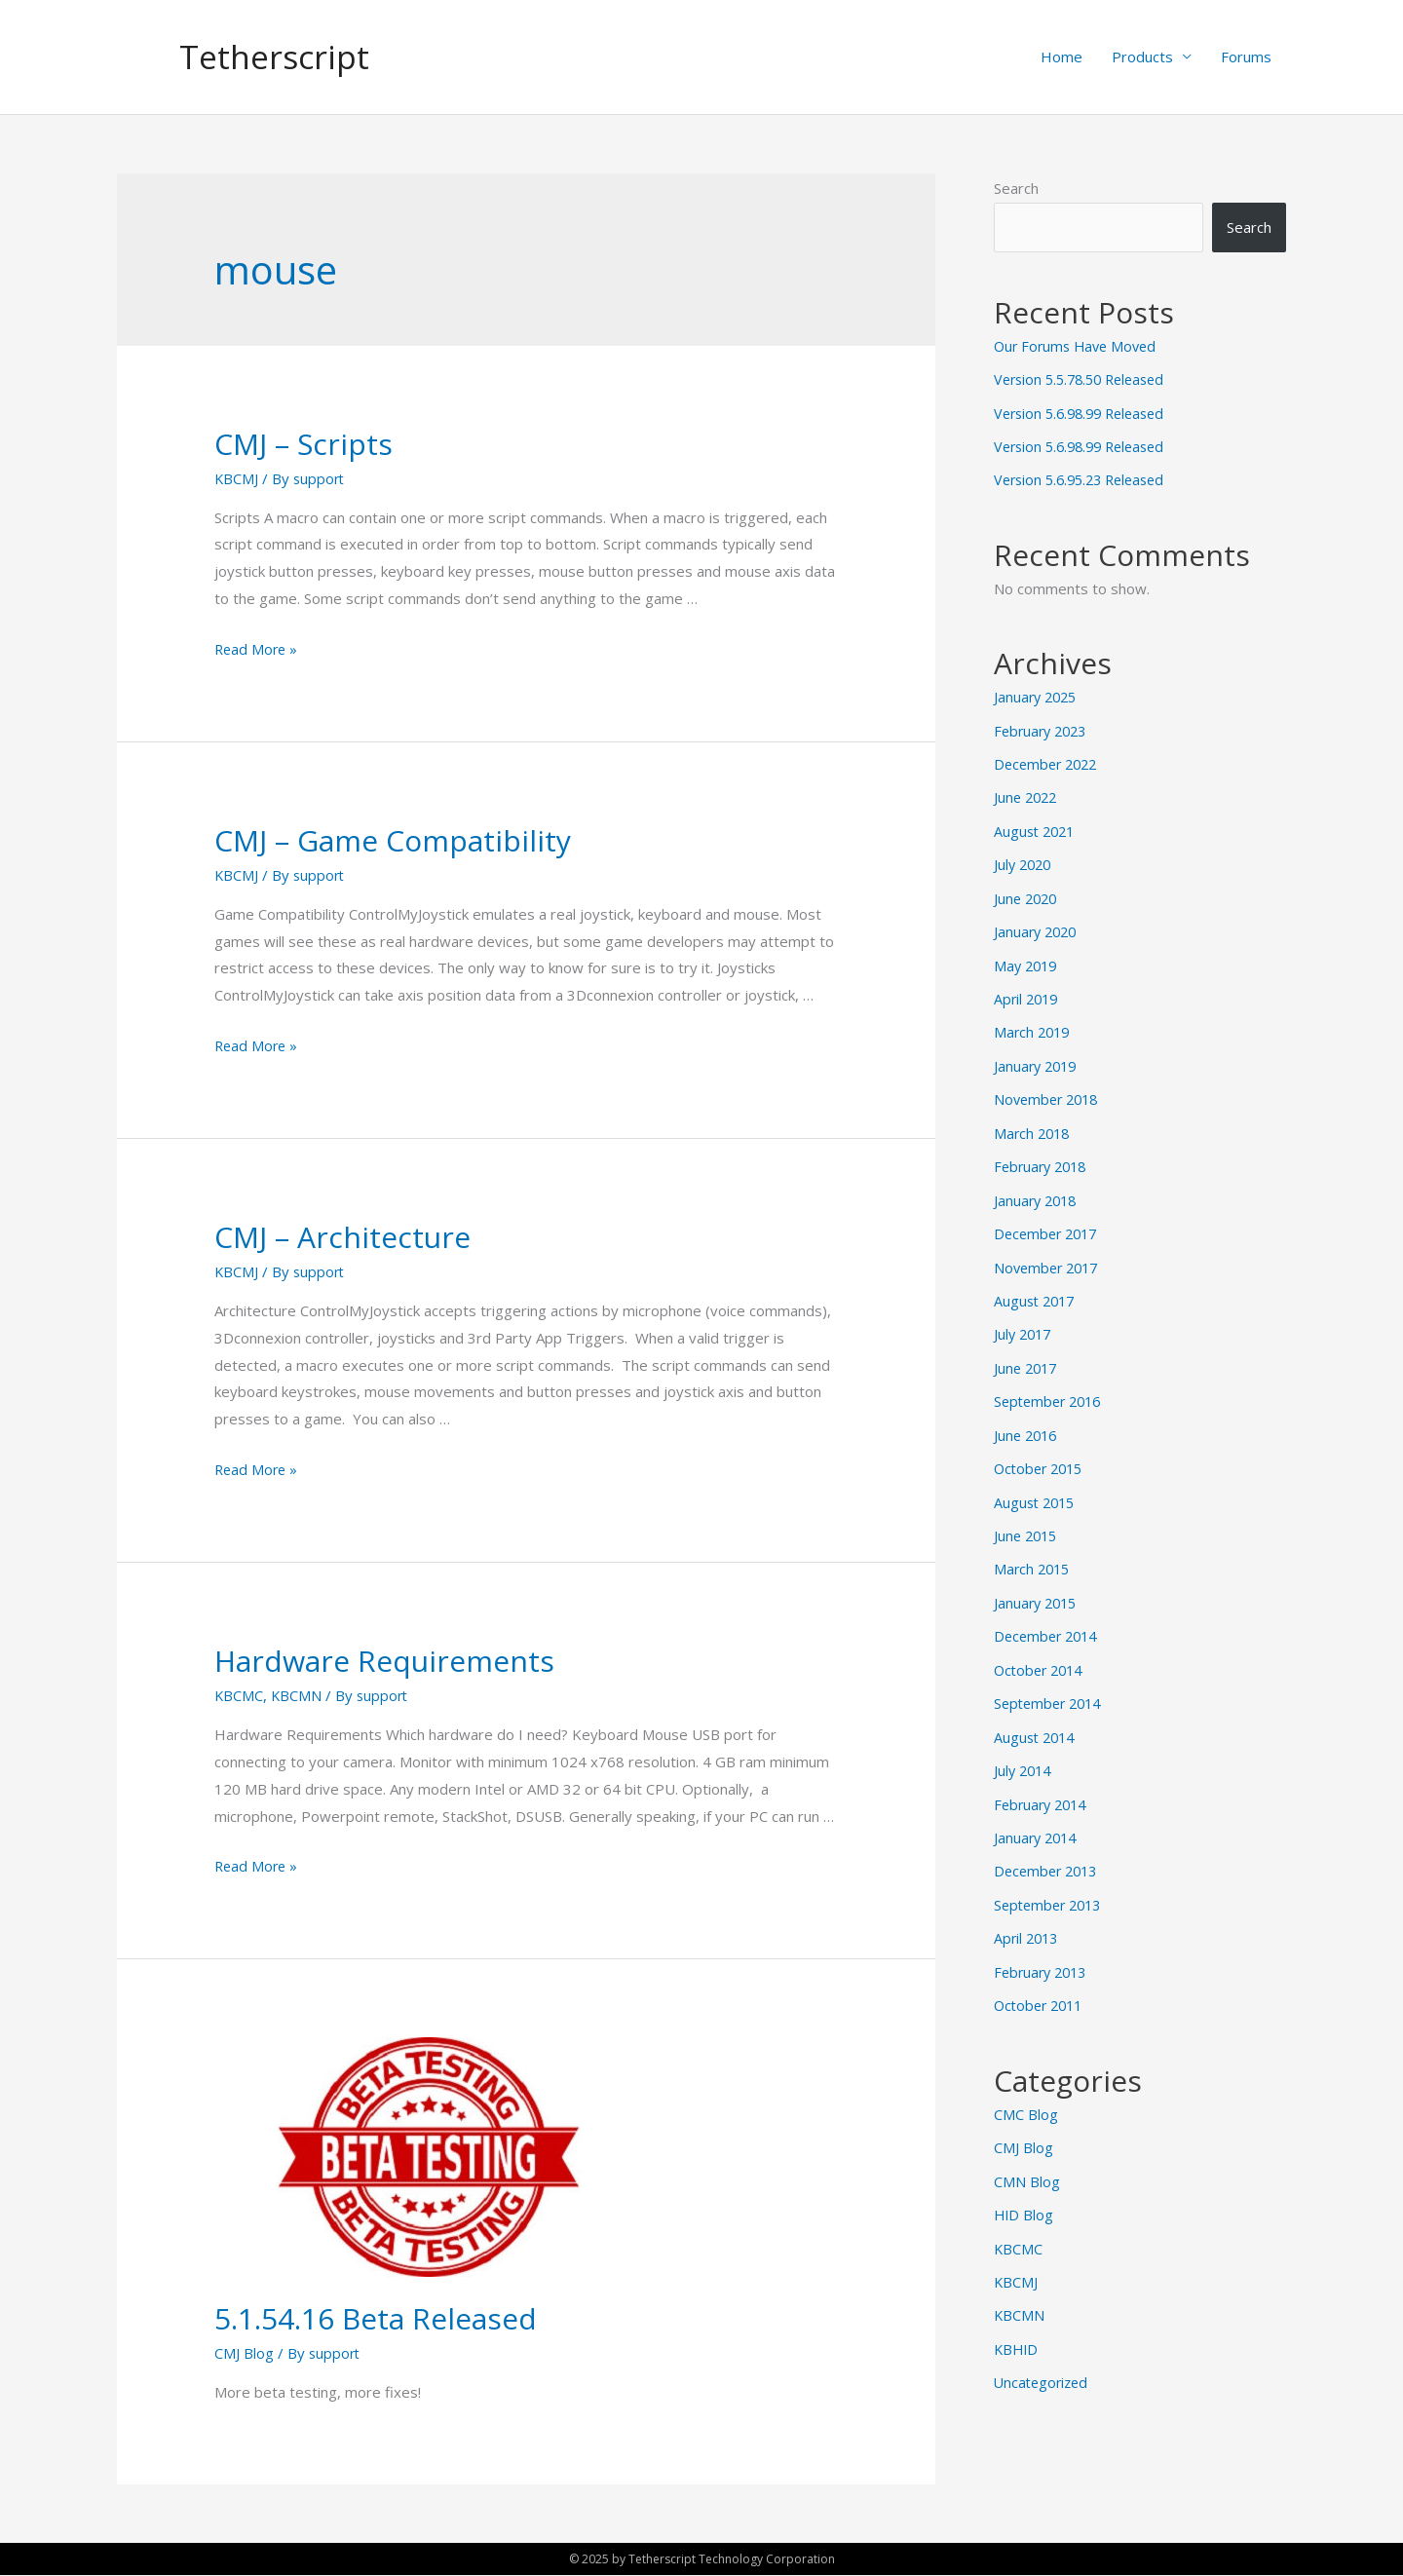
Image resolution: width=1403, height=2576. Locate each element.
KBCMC (239, 1696)
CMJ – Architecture (342, 1238)
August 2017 (1037, 1287)
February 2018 (1043, 1155)
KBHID (1017, 2316)
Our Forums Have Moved (1079, 347)
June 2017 (1027, 1352)
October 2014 (1041, 1648)
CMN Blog (1027, 2151)
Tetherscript (278, 57)
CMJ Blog (244, 2354)
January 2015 (1037, 1582)
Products (1142, 57)
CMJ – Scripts (303, 445)
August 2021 (1037, 826)
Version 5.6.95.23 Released (1085, 478)
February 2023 (1043, 728)
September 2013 (1051, 1878)
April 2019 (1028, 991)
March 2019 (1034, 1024)
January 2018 (1037, 1187)
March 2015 (1034, 1550)
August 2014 (1037, 1714)
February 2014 (1043, 1780)
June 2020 (1027, 892)
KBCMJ (236, 479)
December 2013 (1049, 1845)
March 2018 (1034, 1122)
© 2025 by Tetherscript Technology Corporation (701, 2559)
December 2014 (1049, 1615)
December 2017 (1049, 1221)
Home (1061, 57)
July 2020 (1024, 859)
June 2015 (1027, 1517)
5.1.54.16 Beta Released (375, 2319)
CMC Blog (1026, 2085)
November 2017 (1049, 1254)
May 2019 (1027, 957)
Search (1016, 189)
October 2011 (1041, 1977)
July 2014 (1024, 1747)
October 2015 (1041, 1450)
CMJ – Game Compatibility (392, 841)
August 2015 (1037, 1484)
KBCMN (297, 1696)
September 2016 (1051, 1385)
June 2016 (1027, 1418)
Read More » (257, 650)
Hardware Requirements (384, 1662)
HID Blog (1024, 2184)
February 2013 (1043, 1944)
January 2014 (1037, 1813)
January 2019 (1037, 1056)
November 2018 (1049, 1089)
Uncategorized (1043, 2348)
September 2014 (1051, 1681)
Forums (1246, 57)
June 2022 (1027, 793)
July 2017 (1024, 1319)
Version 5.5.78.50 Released (1085, 380)
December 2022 (1049, 761)
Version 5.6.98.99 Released (1085, 413)
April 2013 (1028, 1911)
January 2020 (1037, 924)
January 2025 (1037, 694)
